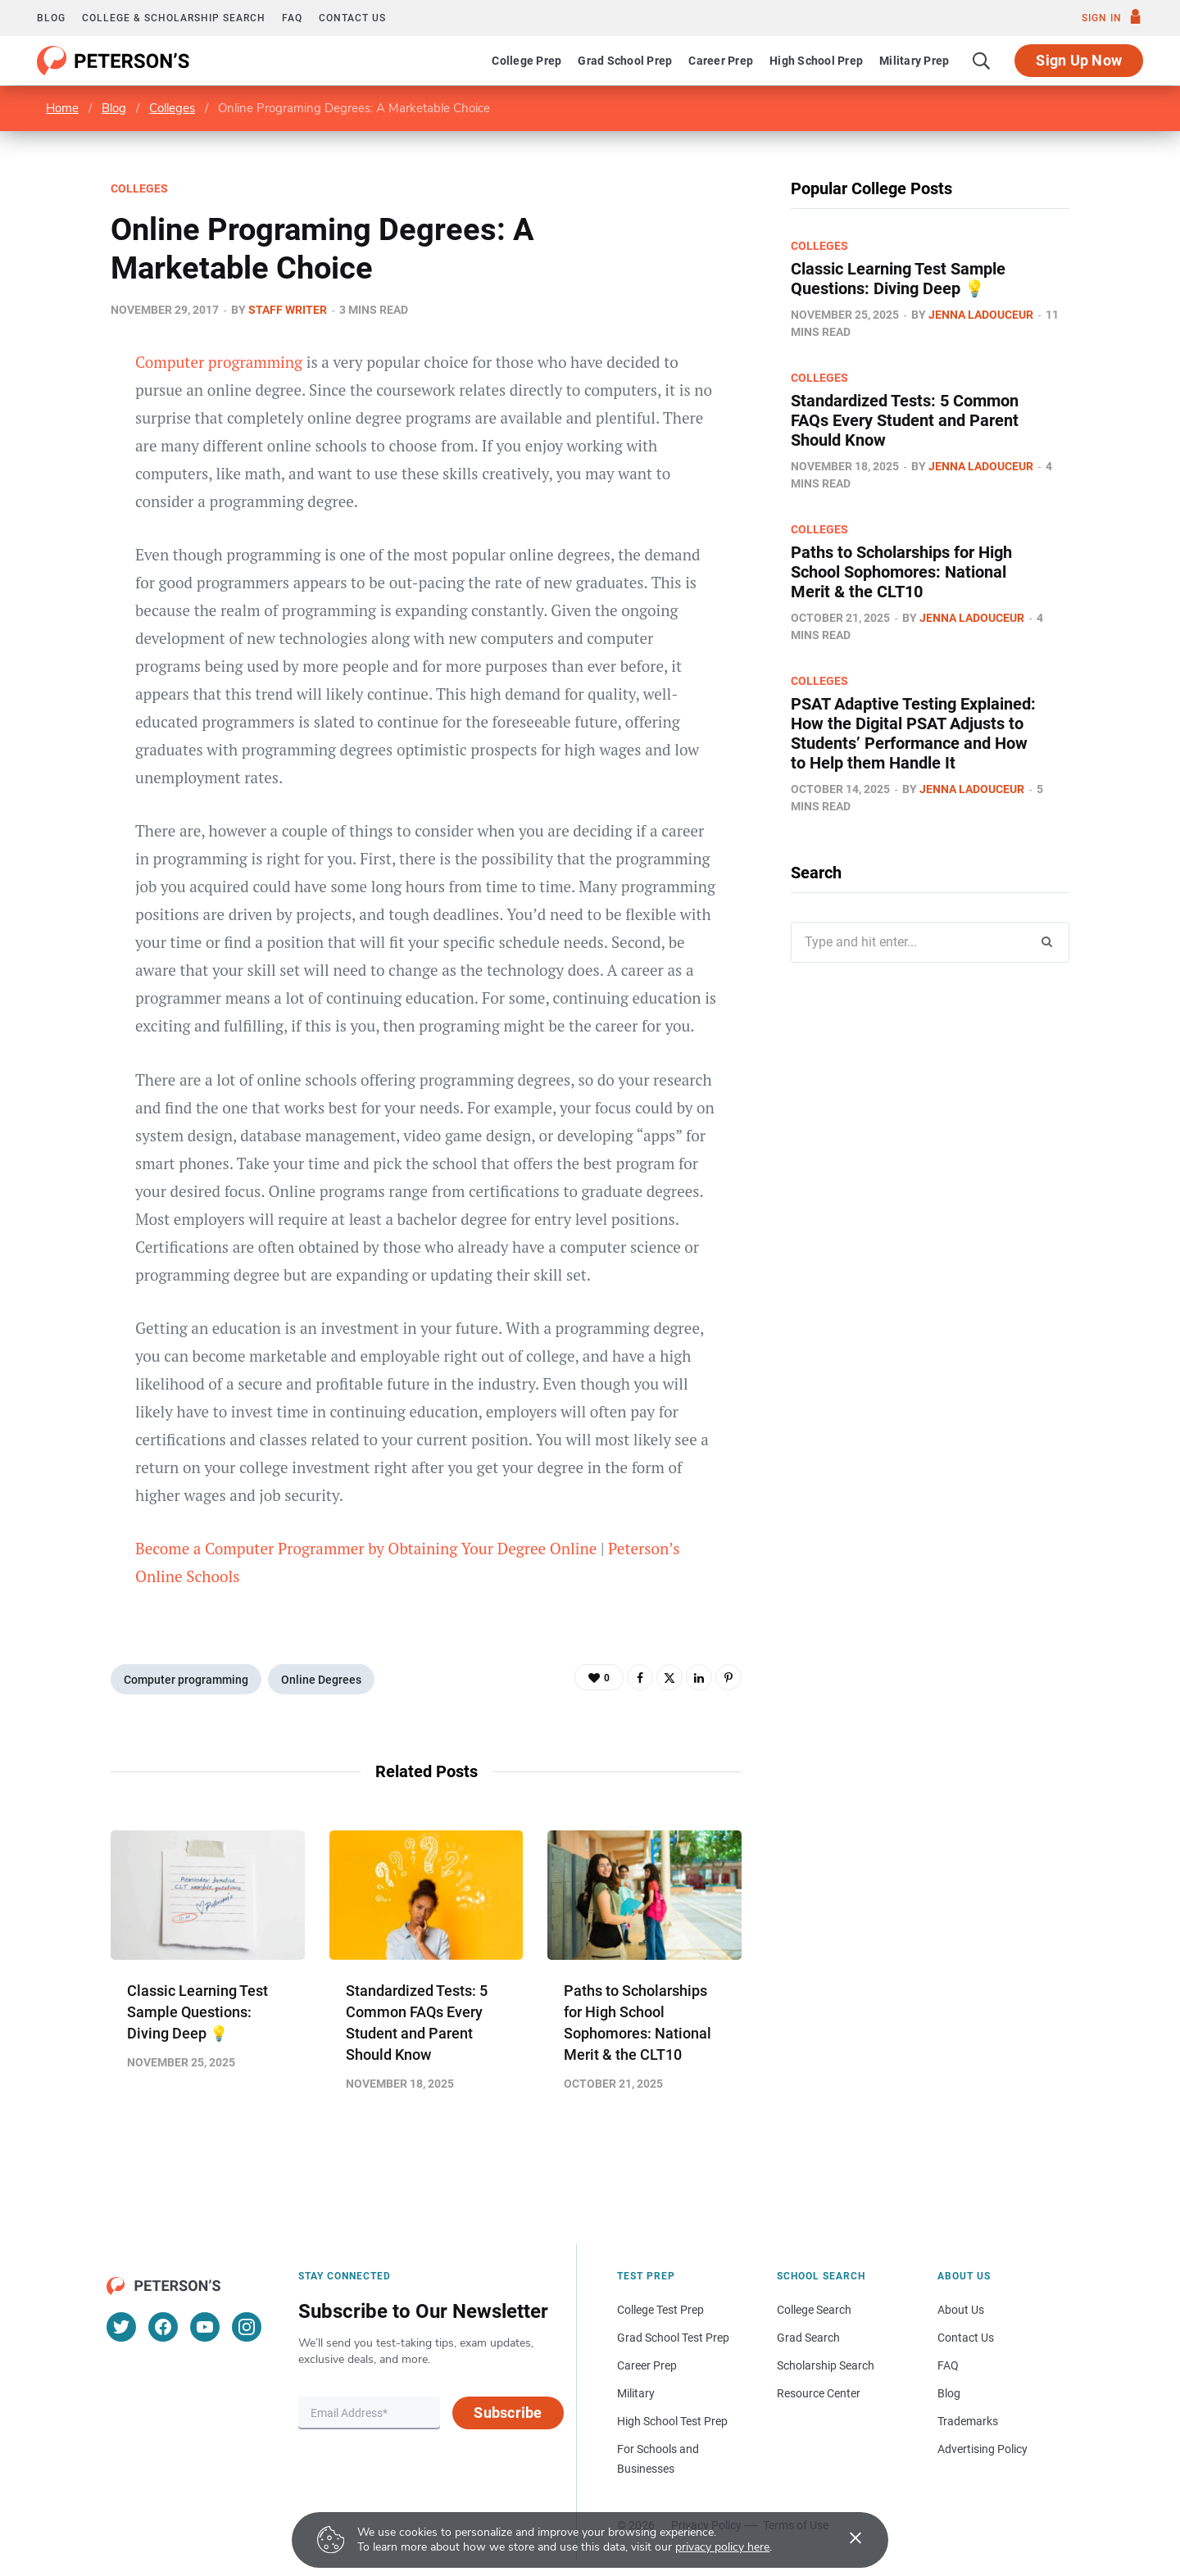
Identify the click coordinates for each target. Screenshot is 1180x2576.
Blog (51, 18)
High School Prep (816, 60)
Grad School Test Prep (673, 2337)
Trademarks (967, 2421)
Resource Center (818, 2393)
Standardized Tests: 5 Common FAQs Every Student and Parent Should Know (905, 420)
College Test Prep (660, 2309)
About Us (960, 2309)
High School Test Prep (672, 2421)
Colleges (172, 108)
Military (636, 2393)
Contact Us (965, 2337)
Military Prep (914, 60)
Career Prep (720, 60)
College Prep (526, 60)
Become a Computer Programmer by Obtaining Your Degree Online (366, 1548)
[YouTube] (205, 2327)
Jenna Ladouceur (980, 314)
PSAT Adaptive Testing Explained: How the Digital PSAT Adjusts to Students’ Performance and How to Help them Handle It (913, 733)
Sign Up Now (1079, 60)
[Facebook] (163, 2327)
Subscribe (508, 2412)
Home (62, 108)
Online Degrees (321, 1679)
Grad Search (808, 2337)
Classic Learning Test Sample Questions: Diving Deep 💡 (197, 2012)
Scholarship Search (825, 2365)
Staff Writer (287, 309)
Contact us (352, 18)
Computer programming (218, 361)
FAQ (292, 18)
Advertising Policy (982, 2449)
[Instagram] (246, 2327)
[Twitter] (121, 2327)
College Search (814, 2309)
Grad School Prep (625, 60)
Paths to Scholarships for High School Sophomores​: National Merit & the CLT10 (901, 571)
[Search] (981, 60)
